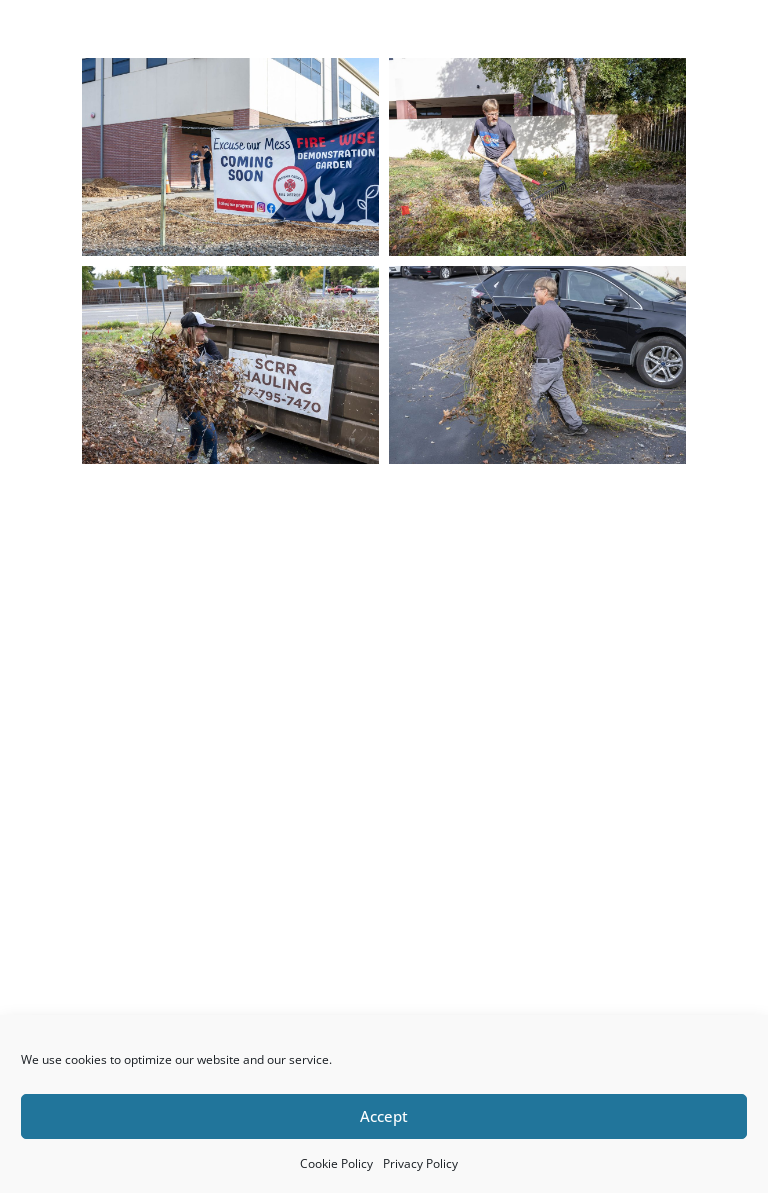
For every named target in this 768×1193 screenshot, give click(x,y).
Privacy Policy (420, 1163)
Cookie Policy (336, 1163)
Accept (384, 1116)
